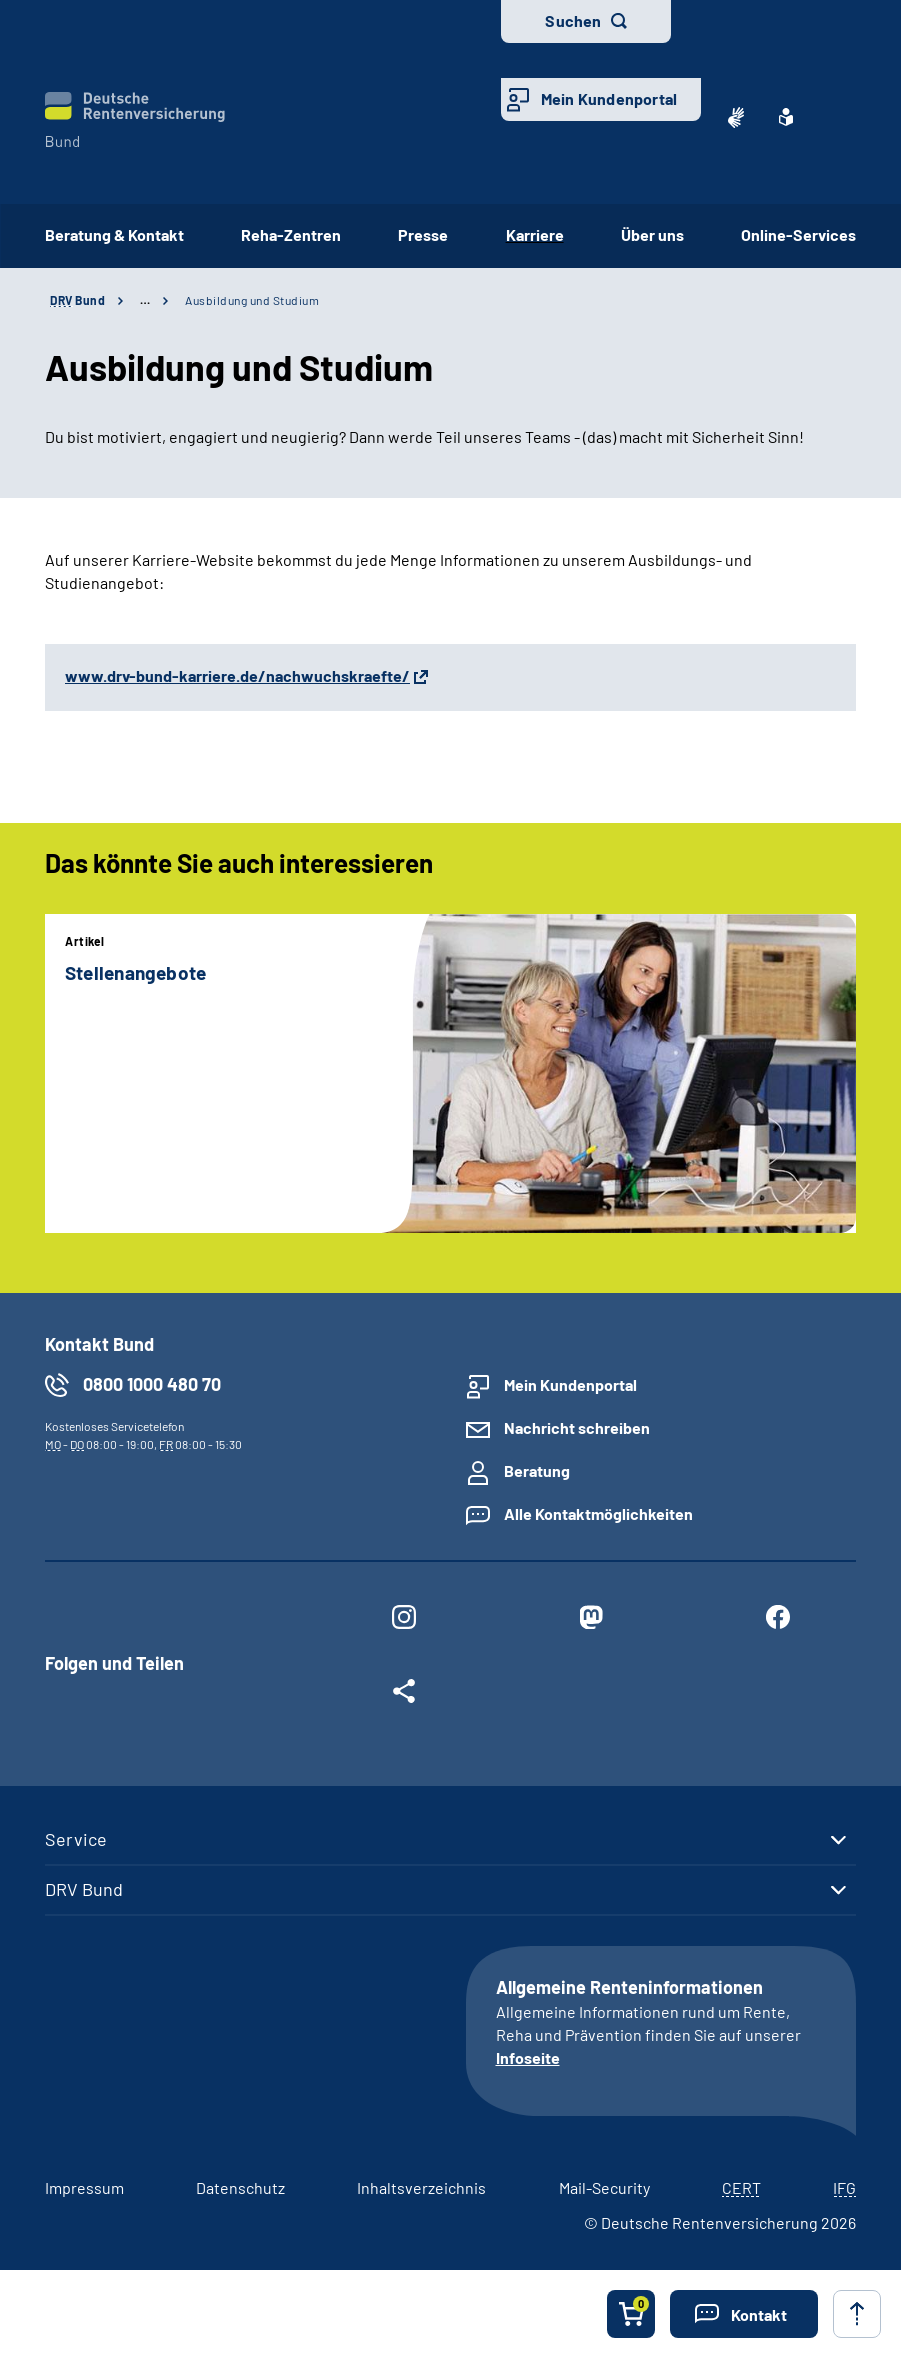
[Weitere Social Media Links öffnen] (403, 1695)
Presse (423, 234)
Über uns (652, 234)
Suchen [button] (573, 20)
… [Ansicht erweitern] (145, 300)
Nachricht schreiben (577, 1427)
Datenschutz (240, 2187)
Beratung (537, 1470)
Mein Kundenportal (609, 98)
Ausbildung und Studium (252, 300)
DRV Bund (84, 1889)
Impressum (84, 2187)
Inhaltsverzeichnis (421, 2187)
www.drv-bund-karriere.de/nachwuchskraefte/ (237, 675)
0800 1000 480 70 (152, 1384)
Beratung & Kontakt (114, 234)
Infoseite (528, 2057)
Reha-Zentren (291, 234)
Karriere (535, 234)
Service (76, 1839)
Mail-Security (604, 2187)
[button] (744, 2314)
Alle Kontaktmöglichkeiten (598, 1513)
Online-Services (798, 234)
